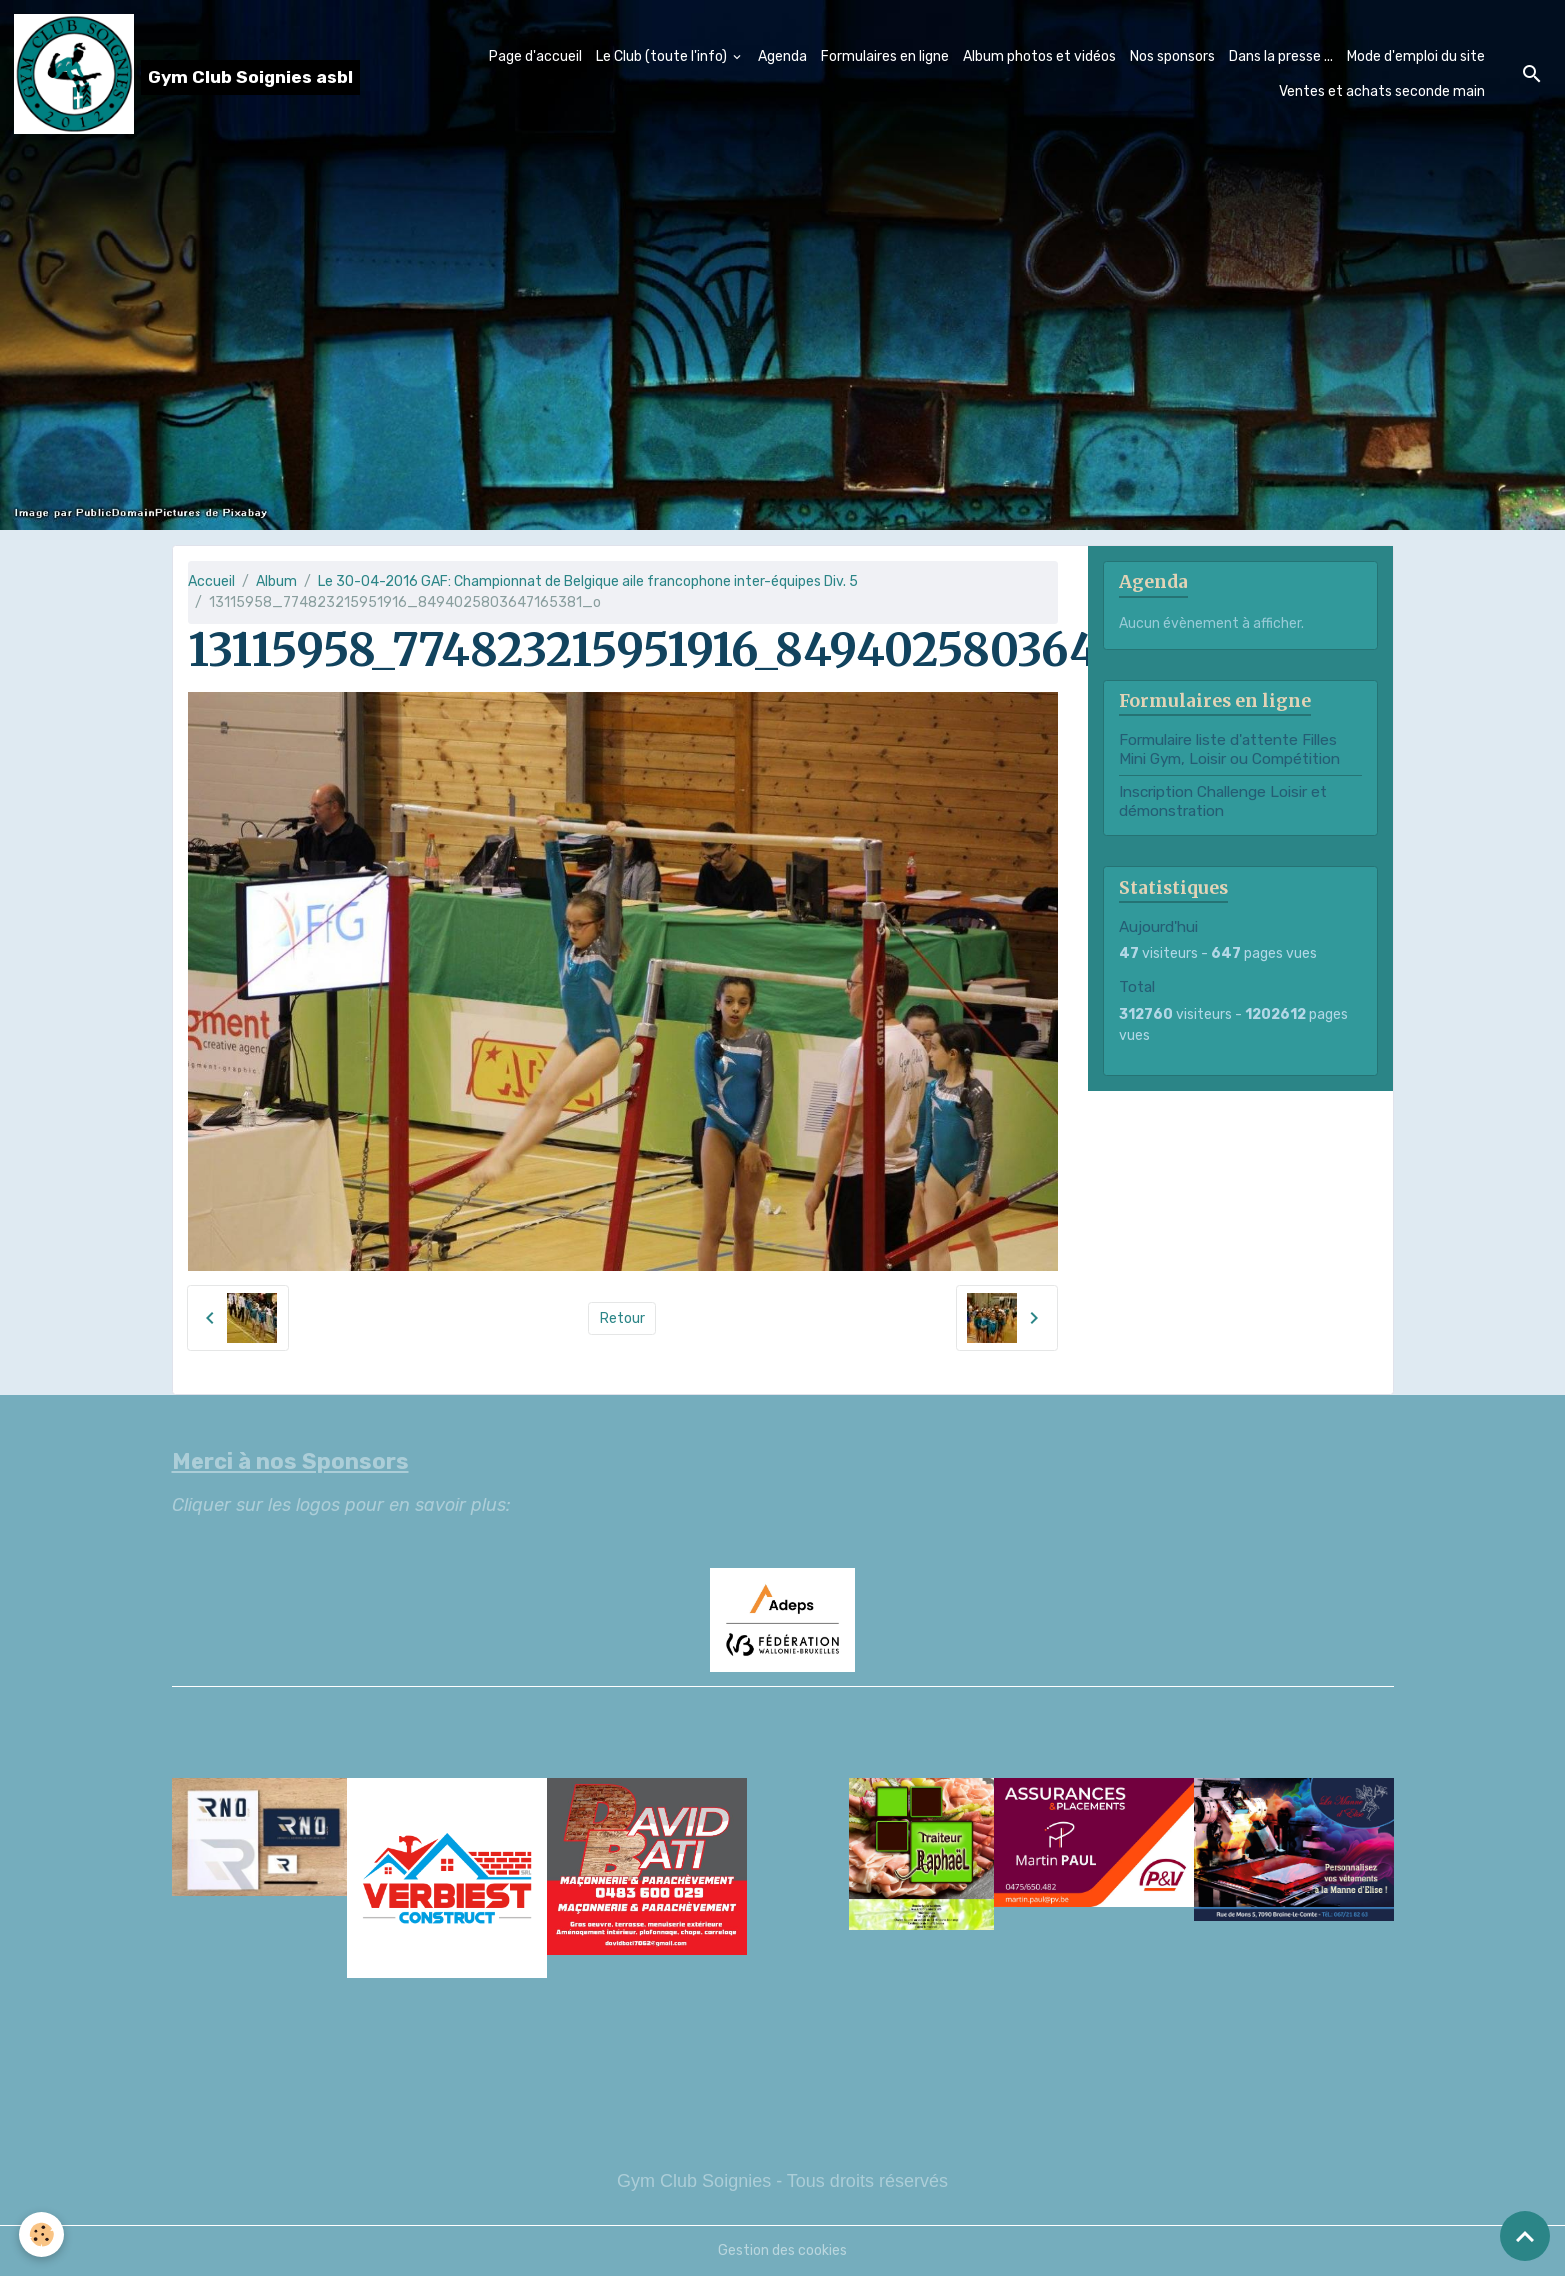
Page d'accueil (535, 56)
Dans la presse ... (1281, 56)
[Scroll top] (1525, 2236)
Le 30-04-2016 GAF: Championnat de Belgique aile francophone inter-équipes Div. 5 (588, 581)
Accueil (211, 581)
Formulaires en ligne (885, 56)
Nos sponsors (1172, 56)
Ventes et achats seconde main (1382, 91)
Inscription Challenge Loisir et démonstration (1223, 801)
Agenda (782, 56)
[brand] (175, 74)
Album (276, 581)
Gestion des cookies (782, 2250)
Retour (622, 1318)
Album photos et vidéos (1039, 56)
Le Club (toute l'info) (663, 56)
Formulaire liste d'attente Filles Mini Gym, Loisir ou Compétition (1229, 749)
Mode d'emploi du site (1416, 56)
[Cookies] (42, 2234)
